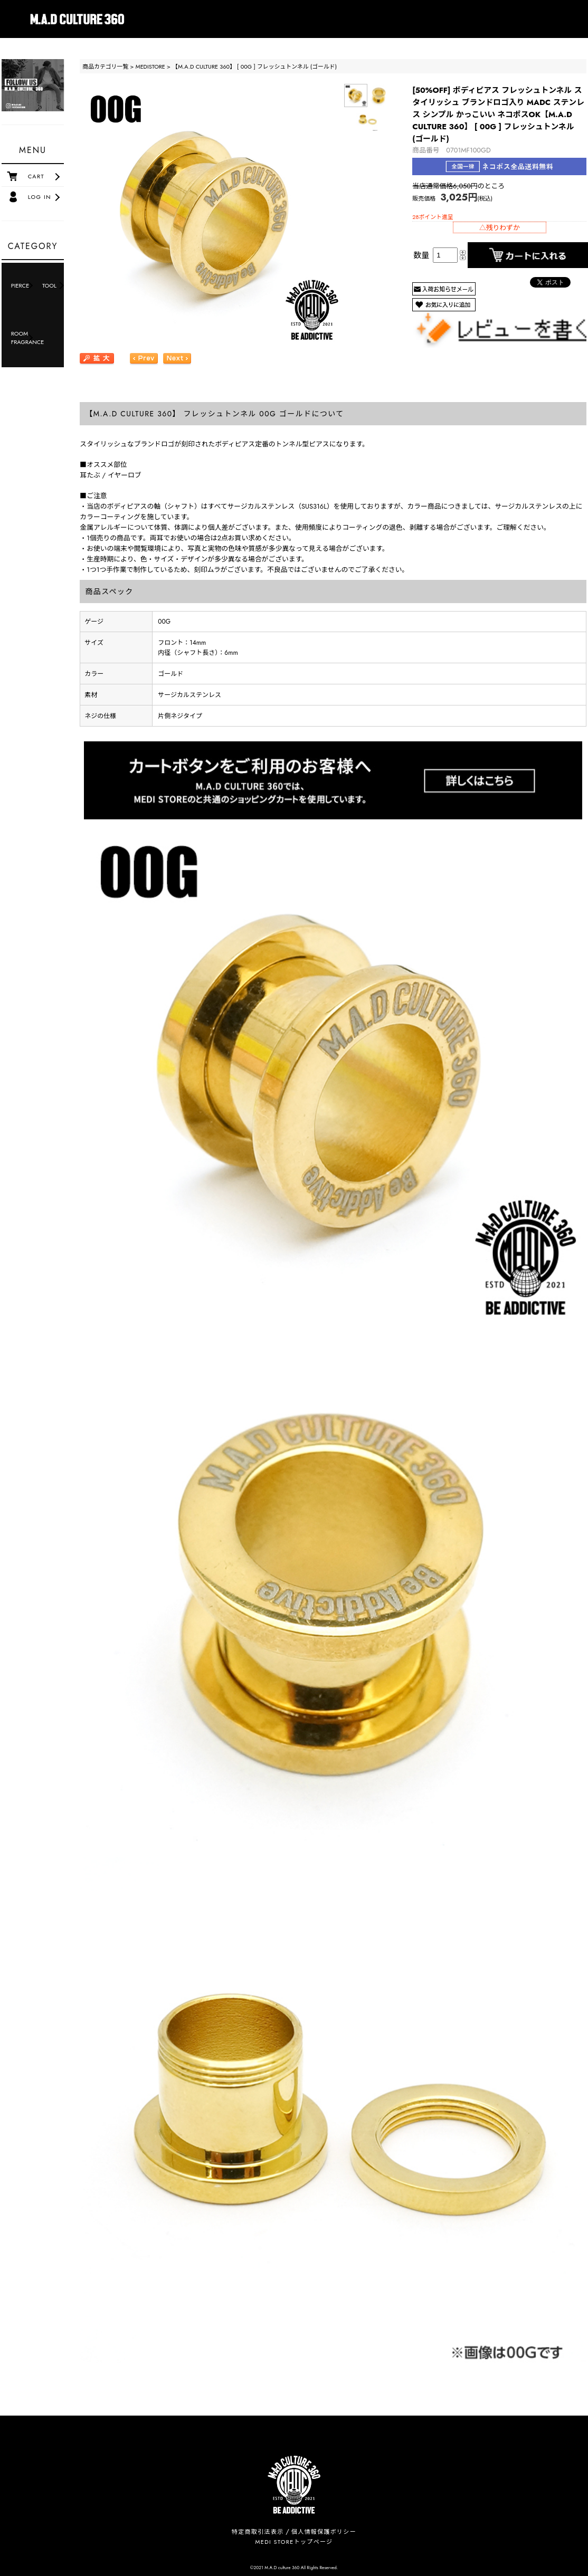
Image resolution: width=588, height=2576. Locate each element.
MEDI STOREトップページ (294, 2541)
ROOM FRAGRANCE (24, 337)
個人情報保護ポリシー (323, 2531)
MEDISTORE (150, 66)
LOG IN (39, 197)
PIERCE (20, 285)
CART (36, 176)
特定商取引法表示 (258, 2531)
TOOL (49, 285)
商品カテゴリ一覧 (105, 66)
